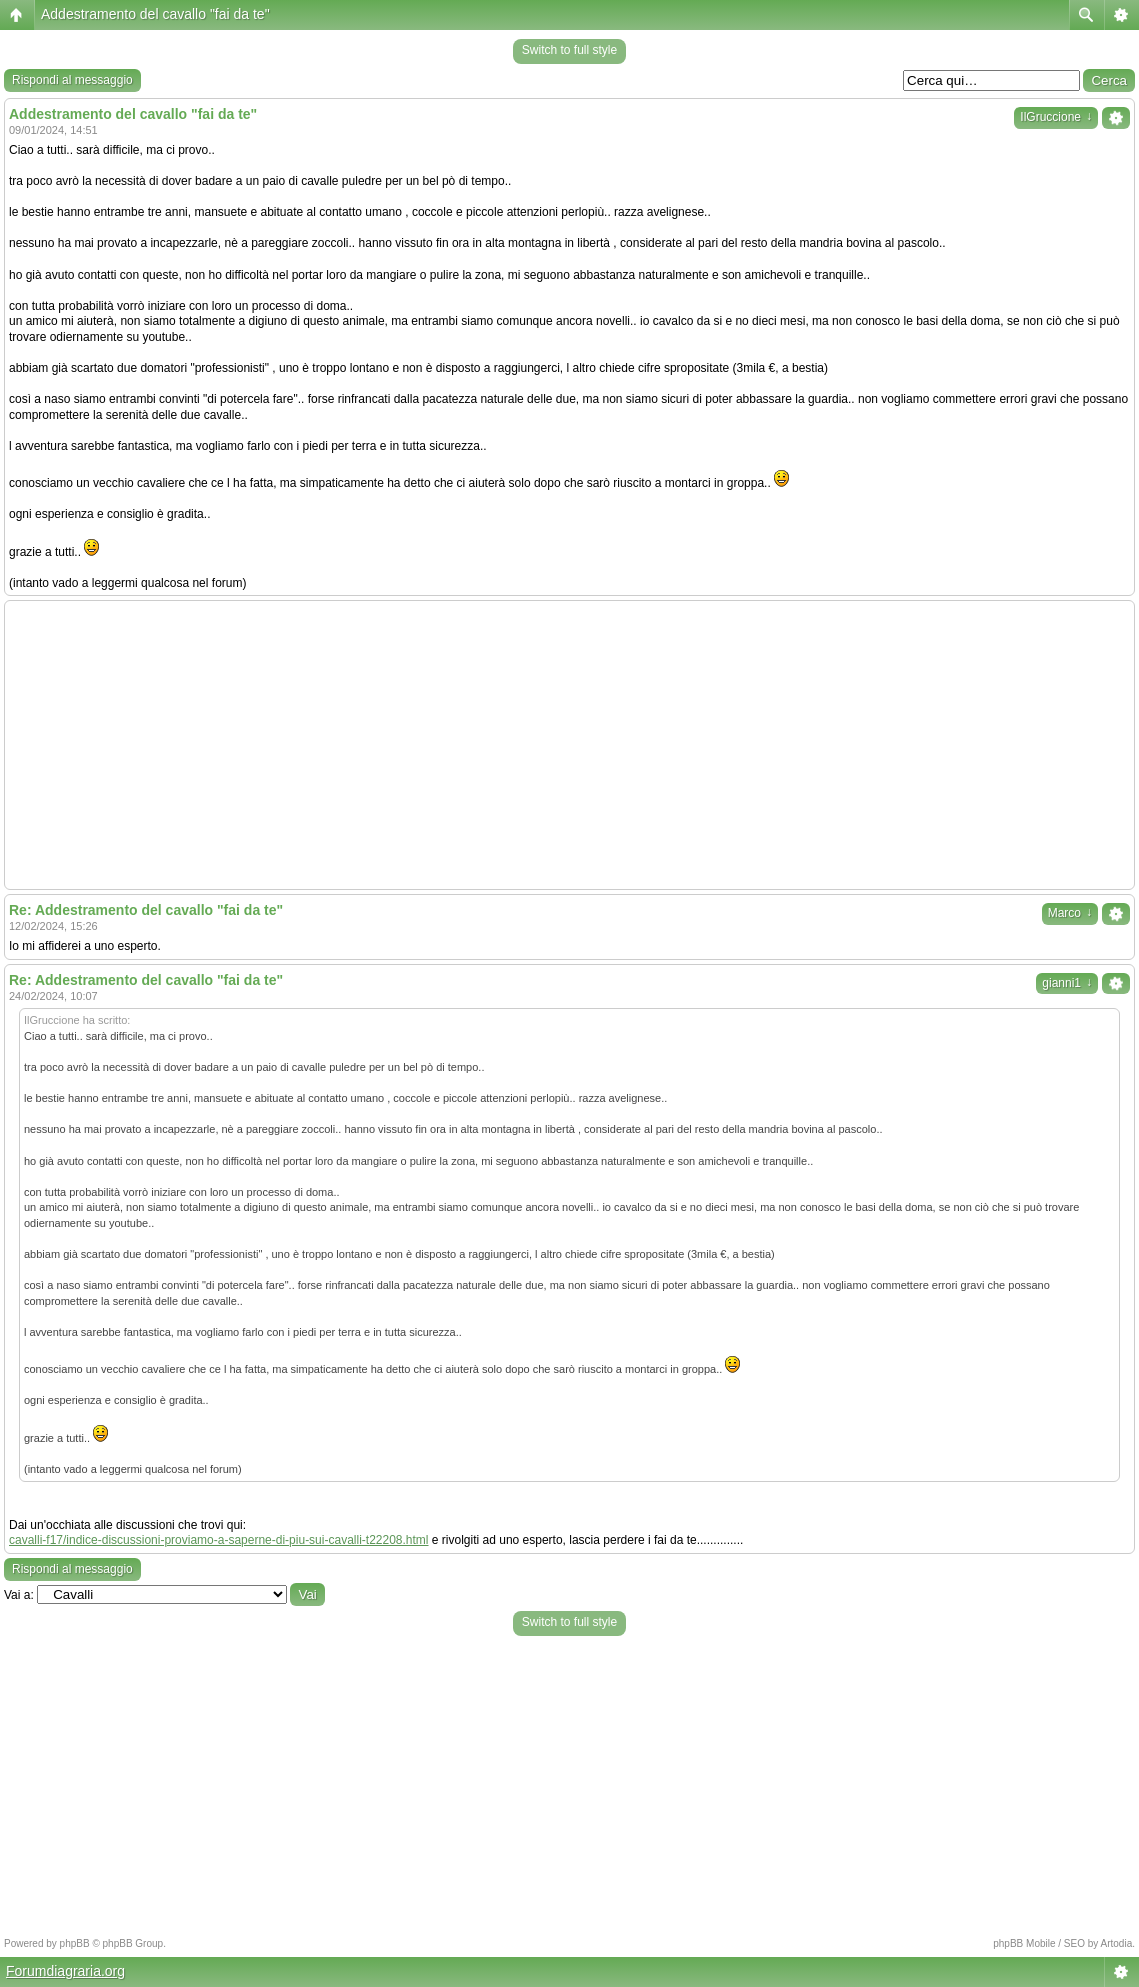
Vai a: (19, 1595)
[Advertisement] (569, 745)
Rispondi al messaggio (72, 80)
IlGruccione (1056, 117)
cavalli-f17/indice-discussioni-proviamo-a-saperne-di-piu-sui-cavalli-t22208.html (219, 1540)
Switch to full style (569, 50)
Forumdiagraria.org (65, 1971)
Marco (1070, 913)
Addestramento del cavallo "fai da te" (155, 14)
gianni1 (1067, 983)
